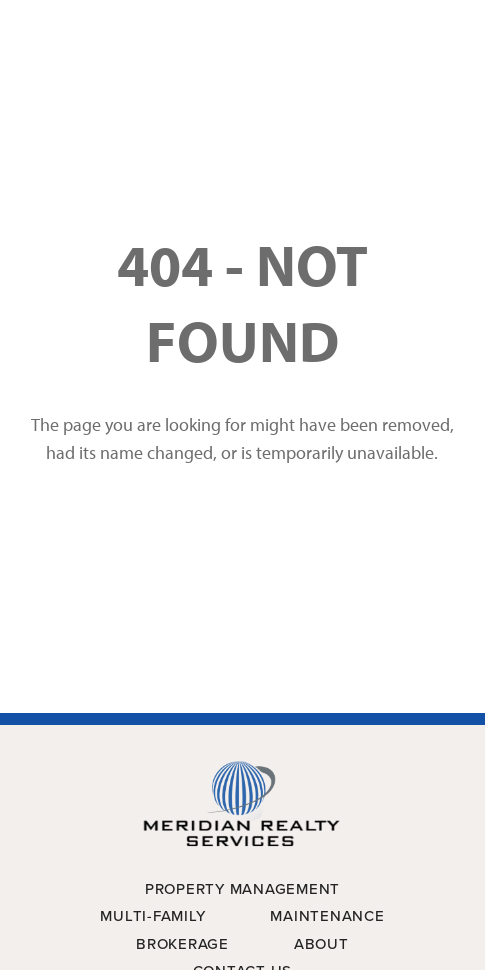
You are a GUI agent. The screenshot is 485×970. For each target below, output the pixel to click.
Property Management (242, 889)
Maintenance (327, 916)
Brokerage (182, 944)
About (321, 944)
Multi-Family (152, 916)
